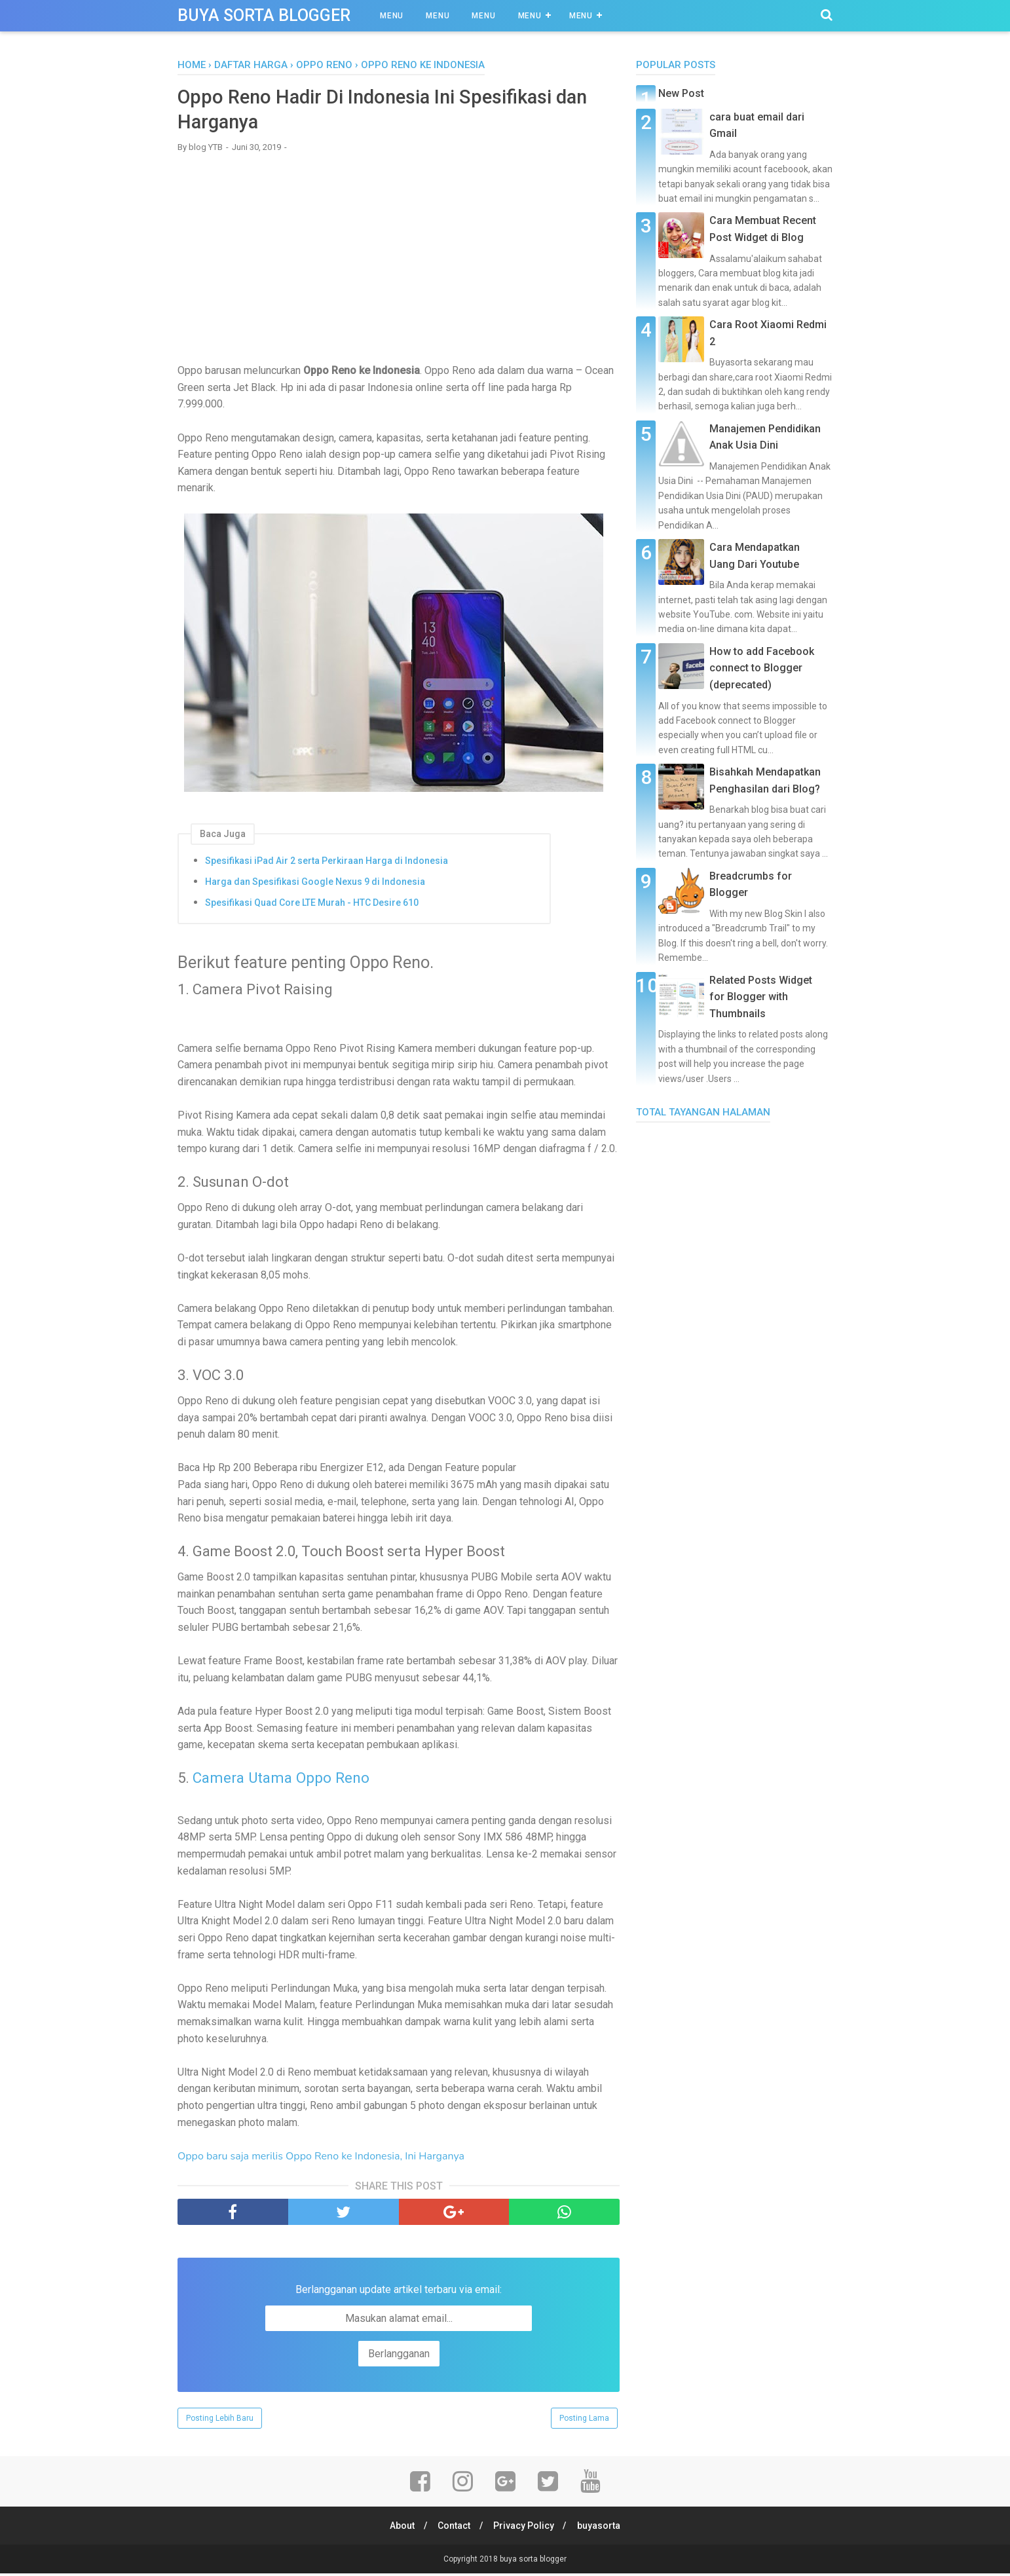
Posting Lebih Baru (219, 2420)
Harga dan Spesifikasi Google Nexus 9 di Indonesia (315, 883)
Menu (391, 15)
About (399, 2528)
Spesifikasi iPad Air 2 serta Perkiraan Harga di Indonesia (326, 862)
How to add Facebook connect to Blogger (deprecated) (761, 668)
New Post (681, 93)
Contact (453, 2528)
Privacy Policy (525, 2528)
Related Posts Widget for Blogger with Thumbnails (760, 997)
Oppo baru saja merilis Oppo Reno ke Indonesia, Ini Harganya (321, 2158)
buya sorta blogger (264, 15)
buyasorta (602, 2528)
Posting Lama (584, 2420)
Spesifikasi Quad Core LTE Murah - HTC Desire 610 (312, 904)
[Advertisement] (399, 259)
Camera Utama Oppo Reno (282, 1780)
